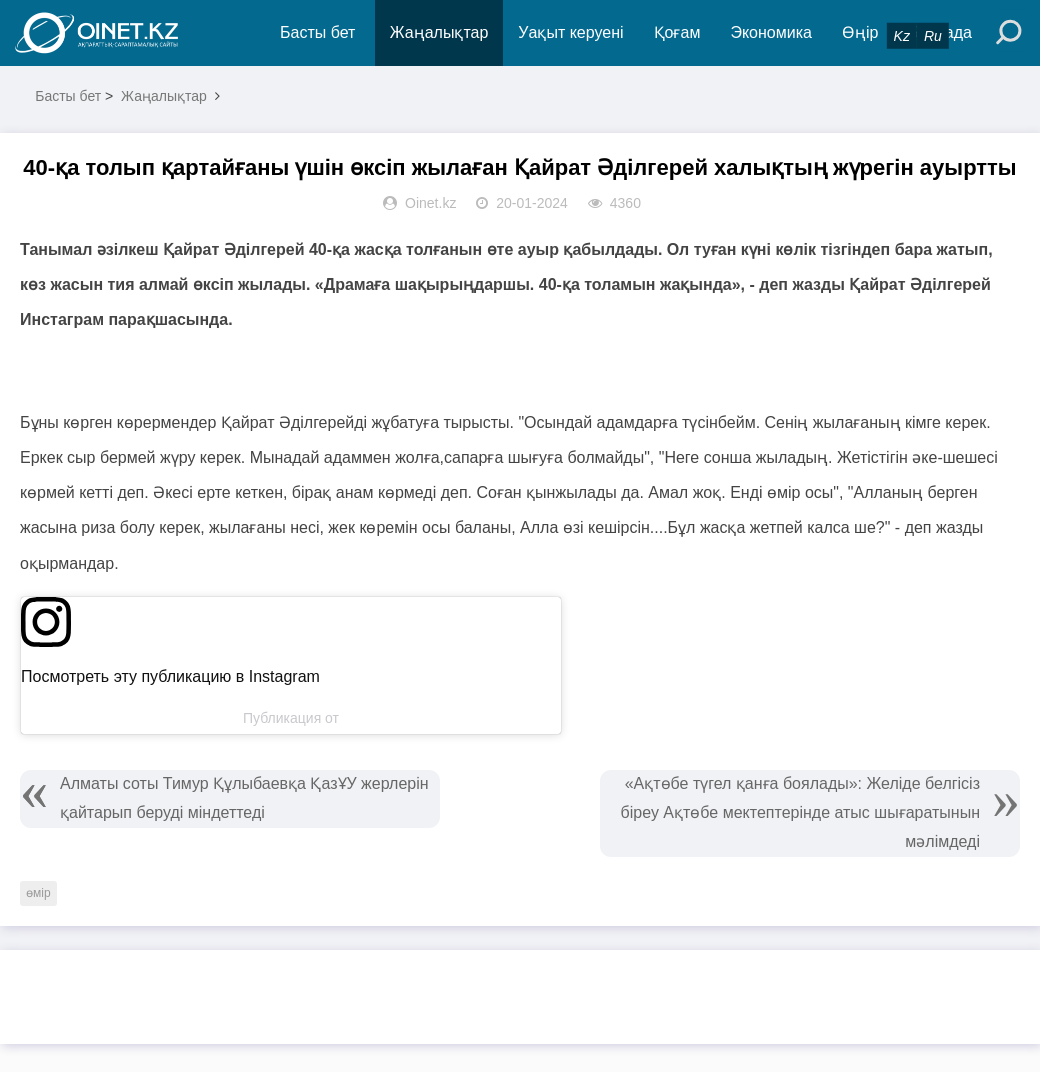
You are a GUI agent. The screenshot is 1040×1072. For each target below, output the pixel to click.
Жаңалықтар (439, 32)
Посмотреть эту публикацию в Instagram (170, 676)
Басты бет (317, 32)
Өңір (860, 32)
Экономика (771, 32)
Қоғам (677, 32)
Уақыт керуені (570, 32)
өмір (38, 893)
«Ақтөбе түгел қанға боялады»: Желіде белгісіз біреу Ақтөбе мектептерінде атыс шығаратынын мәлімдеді (800, 812)
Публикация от (291, 718)
